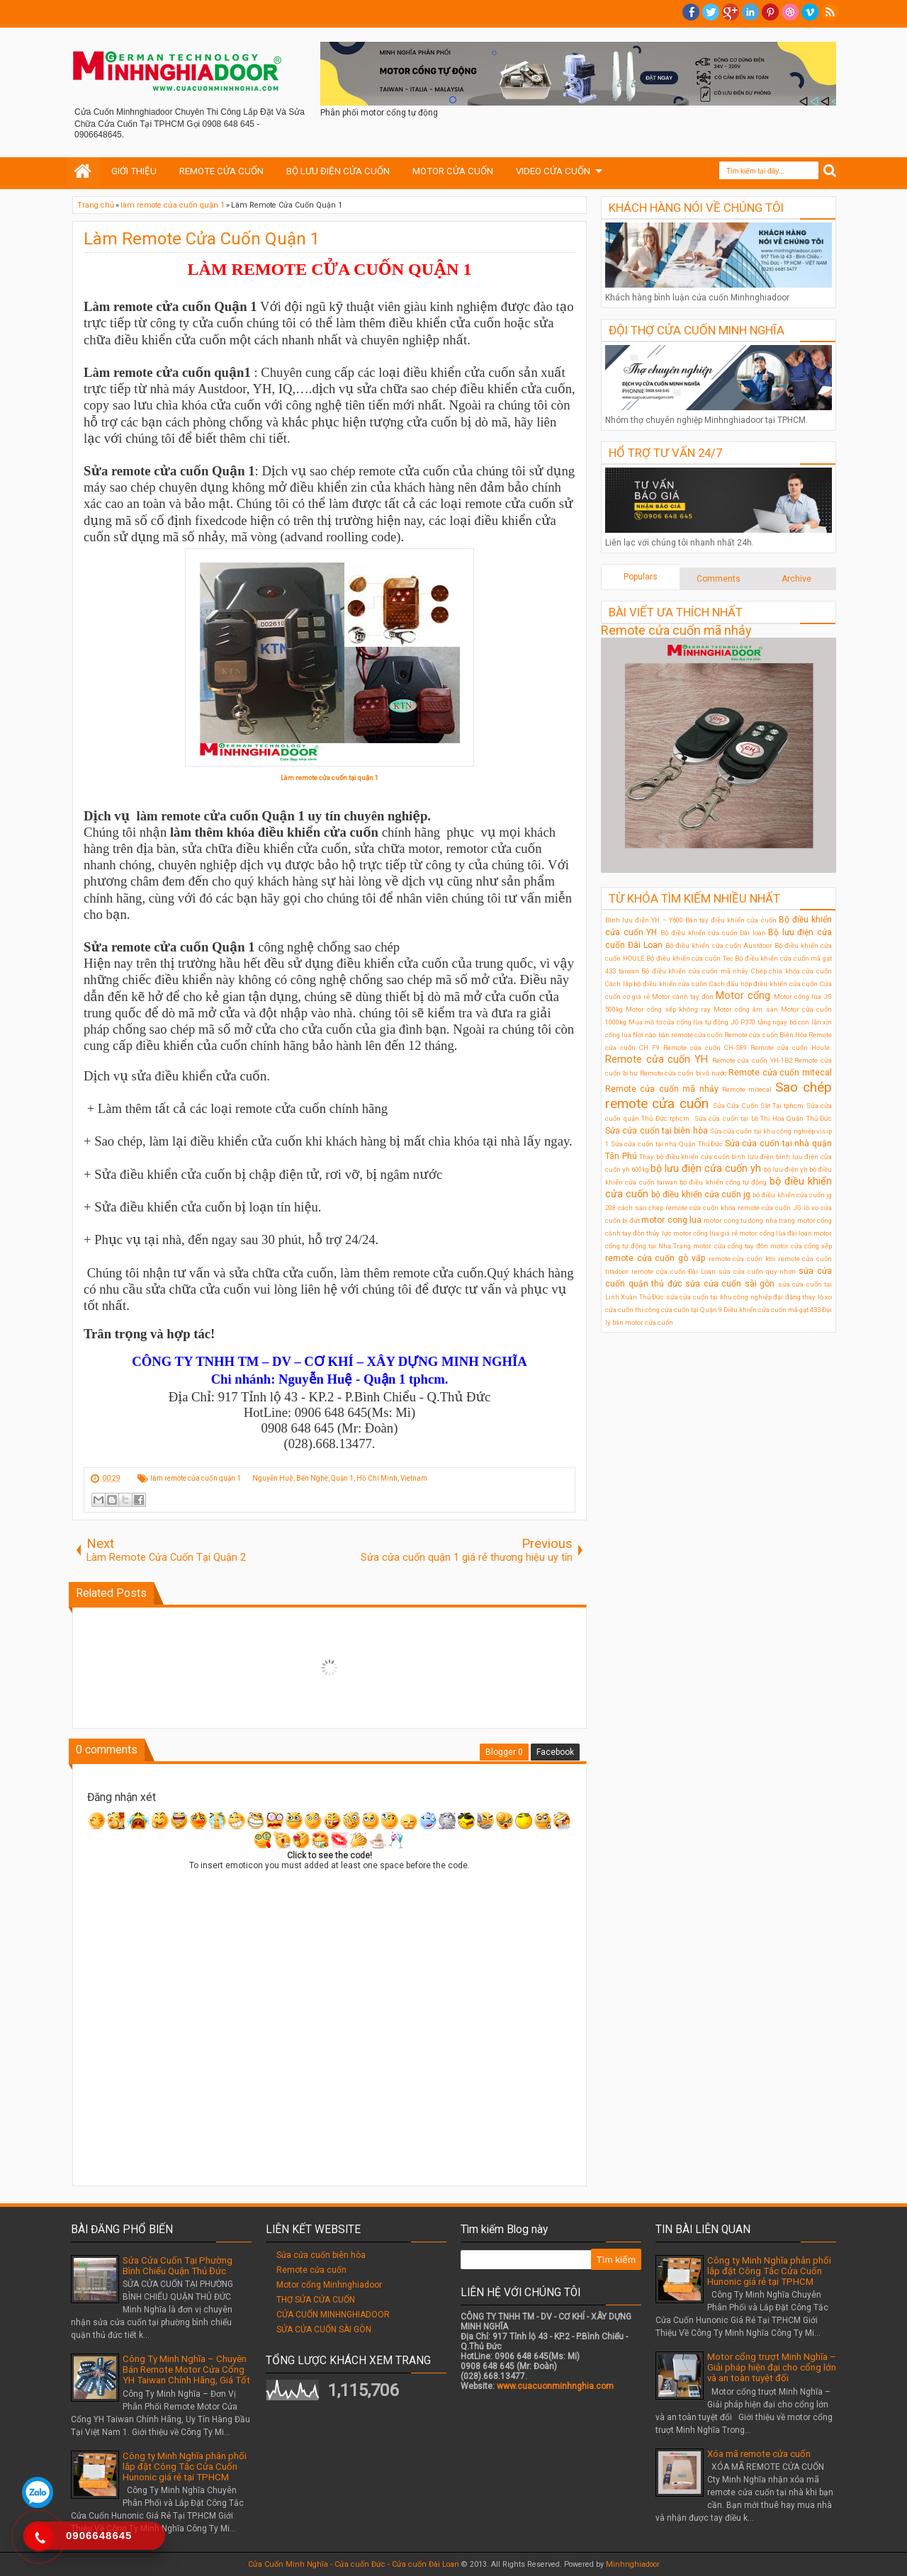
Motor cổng (743, 996)
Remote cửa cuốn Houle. (791, 1047)
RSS (829, 12)
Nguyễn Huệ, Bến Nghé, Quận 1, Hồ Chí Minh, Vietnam (339, 1478)
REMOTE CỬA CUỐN (221, 171)
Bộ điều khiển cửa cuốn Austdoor (718, 945)
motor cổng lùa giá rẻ (705, 1233)
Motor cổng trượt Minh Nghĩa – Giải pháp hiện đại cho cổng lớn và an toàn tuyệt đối (771, 2367)
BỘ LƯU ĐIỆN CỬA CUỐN (338, 171)
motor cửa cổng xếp (801, 1246)
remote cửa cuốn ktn (742, 1258)
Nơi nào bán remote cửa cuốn (678, 1035)
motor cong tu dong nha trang (749, 1220)
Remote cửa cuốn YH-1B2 (752, 1060)
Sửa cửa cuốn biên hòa (321, 2255)
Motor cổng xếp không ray (668, 1009)
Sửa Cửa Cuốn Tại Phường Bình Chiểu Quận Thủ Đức (177, 2265)
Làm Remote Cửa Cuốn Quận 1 (202, 239)
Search (830, 171)
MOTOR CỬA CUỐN (452, 171)
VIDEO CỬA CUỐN (553, 171)
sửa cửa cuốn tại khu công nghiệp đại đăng (733, 1297)
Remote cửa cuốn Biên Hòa (765, 1035)
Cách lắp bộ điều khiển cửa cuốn (656, 984)
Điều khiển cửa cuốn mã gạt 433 (772, 1310)
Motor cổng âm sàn (746, 1009)
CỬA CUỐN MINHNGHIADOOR (333, 2315)
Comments (718, 579)
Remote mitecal (747, 1089)
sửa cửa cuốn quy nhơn (757, 1271)
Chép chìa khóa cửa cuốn (791, 971)
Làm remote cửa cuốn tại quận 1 (329, 777)
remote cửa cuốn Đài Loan (673, 1271)
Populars (641, 577)
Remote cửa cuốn (311, 2270)
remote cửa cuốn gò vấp (655, 1258)
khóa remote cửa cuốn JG (761, 1207)
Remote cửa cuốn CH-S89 (705, 1047)
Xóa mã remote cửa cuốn (759, 2453)
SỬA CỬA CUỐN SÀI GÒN (323, 2329)
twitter (710, 12)
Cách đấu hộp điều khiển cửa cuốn (763, 984)
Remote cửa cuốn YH (656, 1059)
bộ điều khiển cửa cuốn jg (700, 1194)
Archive (796, 579)
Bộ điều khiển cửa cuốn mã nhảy (694, 971)
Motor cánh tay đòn (683, 996)
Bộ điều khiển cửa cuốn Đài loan (713, 933)
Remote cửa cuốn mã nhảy (676, 630)
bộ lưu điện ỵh (786, 1169)
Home (83, 171)
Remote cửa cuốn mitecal (780, 1073)
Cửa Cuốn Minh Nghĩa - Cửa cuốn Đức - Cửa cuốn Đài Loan (353, 2564)
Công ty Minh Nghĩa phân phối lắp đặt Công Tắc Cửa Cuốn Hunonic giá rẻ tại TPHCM (185, 2466)
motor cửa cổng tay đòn (730, 1246)
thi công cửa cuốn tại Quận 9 (678, 1310)
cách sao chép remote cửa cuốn (668, 1207)
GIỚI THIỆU (134, 171)
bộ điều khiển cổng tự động (723, 1182)
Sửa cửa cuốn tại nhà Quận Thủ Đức (667, 1144)
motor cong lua (671, 1220)
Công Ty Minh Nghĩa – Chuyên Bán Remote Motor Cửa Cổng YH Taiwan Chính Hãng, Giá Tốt (186, 2369)
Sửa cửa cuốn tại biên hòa (656, 1131)
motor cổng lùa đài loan (775, 1233)
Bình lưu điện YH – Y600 (644, 920)
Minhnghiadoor (633, 2564)
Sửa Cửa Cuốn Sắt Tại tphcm (758, 1105)
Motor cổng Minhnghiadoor (329, 2285)
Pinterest (770, 12)
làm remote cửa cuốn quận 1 (195, 1478)
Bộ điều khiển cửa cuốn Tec (689, 958)
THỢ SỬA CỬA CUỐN (315, 2300)
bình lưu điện (752, 1156)
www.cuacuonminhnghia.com (555, 2386)
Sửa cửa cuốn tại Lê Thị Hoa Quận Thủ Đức (763, 1118)
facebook (690, 12)
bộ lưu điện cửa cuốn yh (705, 1169)
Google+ (730, 12)
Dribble (790, 12)
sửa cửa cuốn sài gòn (729, 1284)
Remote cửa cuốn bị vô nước (683, 1073)
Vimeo (809, 12)
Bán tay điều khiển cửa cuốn (731, 920)
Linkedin (750, 12)
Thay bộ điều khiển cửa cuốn (684, 1156)
